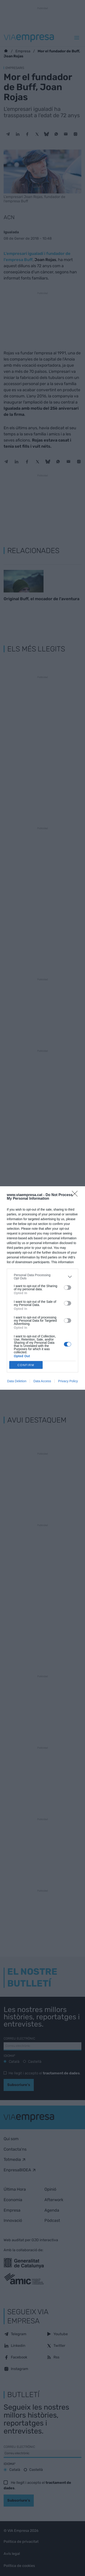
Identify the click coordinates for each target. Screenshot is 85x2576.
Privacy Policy (68, 1381)
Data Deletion (17, 1381)
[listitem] (42, 1276)
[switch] (67, 1287)
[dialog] (42, 1288)
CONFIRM (25, 1365)
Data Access (42, 1381)
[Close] (76, 1195)
